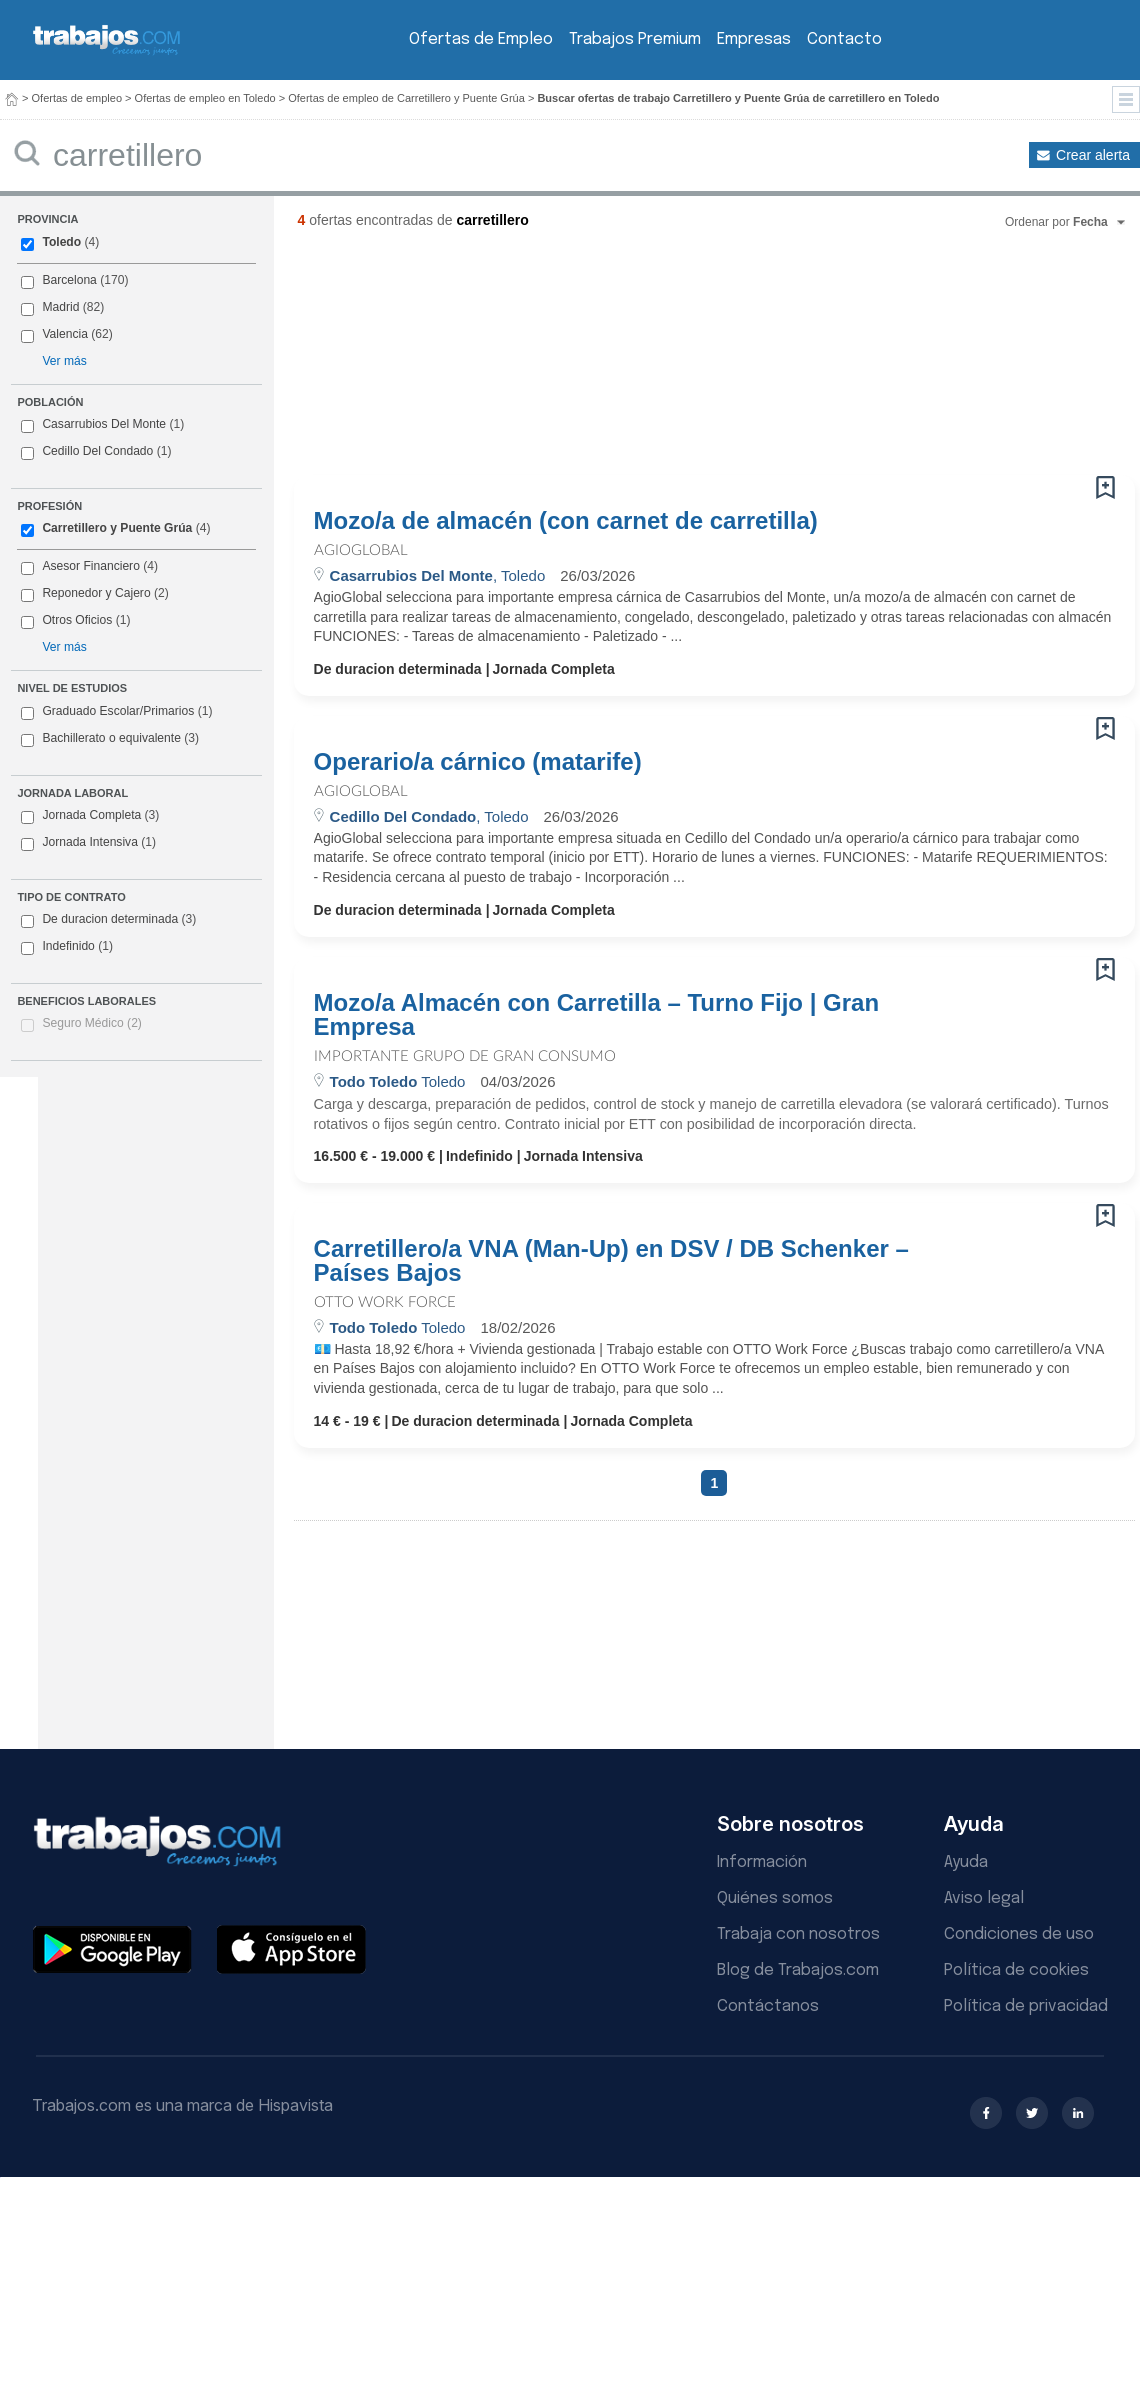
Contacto (844, 39)
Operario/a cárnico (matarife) (478, 762)
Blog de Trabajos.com (798, 1970)
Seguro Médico (92, 1023)
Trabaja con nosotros (798, 1934)
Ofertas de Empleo (481, 39)
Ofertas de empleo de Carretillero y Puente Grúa (406, 98)
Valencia (65, 334)
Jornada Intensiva (88, 843)
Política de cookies (1016, 1970)
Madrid (60, 307)
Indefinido (67, 947)
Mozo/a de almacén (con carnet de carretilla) (566, 521)
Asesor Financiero (90, 566)
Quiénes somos (775, 1898)
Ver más (64, 361)
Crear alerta (1093, 155)
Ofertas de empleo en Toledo (205, 98)
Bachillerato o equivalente (110, 739)
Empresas (754, 39)
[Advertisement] (419, 360)
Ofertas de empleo (77, 98)
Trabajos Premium (635, 39)
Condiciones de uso (1019, 1934)
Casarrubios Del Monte (104, 424)
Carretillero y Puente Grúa (117, 528)
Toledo (61, 242)
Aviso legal (984, 1898)
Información (762, 1862)
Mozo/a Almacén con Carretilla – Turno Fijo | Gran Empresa (596, 1015)
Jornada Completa (90, 816)
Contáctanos (768, 2006)
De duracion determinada (108, 920)
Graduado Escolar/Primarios (116, 712)
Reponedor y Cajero (96, 593)
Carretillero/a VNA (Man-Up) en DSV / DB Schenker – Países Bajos (611, 1261)
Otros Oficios (77, 620)
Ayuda (966, 1862)
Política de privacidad (1026, 2006)
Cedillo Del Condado (97, 451)
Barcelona (69, 280)
